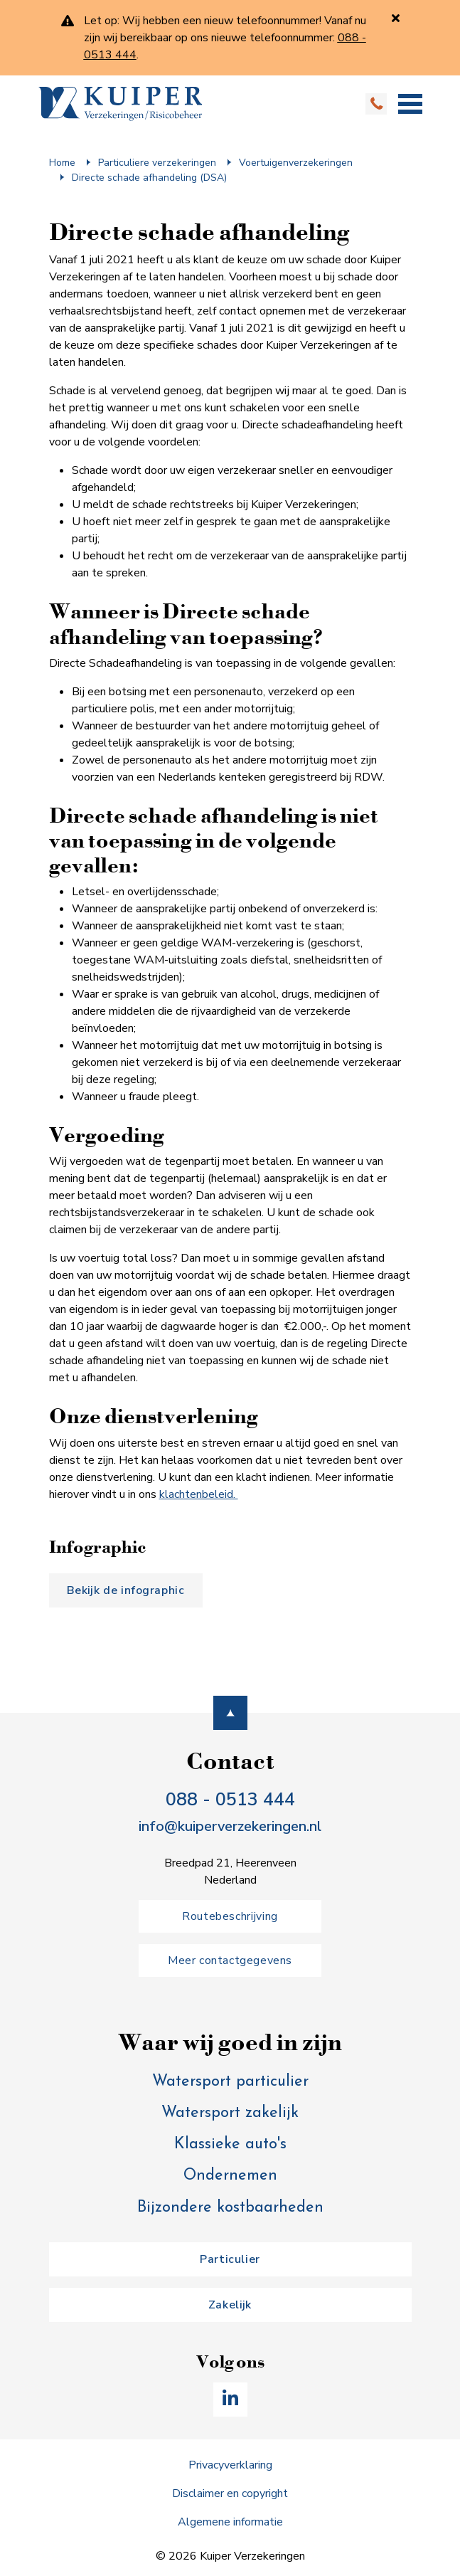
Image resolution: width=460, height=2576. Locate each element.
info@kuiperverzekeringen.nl (230, 1826)
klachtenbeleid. (198, 1494)
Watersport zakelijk (230, 2113)
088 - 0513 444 (230, 1799)
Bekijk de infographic (126, 1590)
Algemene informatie (230, 2522)
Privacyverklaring (230, 2465)
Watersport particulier (230, 2082)
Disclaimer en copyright (230, 2493)
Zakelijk (230, 2305)
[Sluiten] (396, 18)
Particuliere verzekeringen (157, 162)
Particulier (230, 2259)
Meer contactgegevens (230, 1960)
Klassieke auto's (230, 2144)
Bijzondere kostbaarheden (230, 2208)
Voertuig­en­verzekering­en (296, 162)
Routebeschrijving (230, 1916)
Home (62, 162)
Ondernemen (230, 2176)
